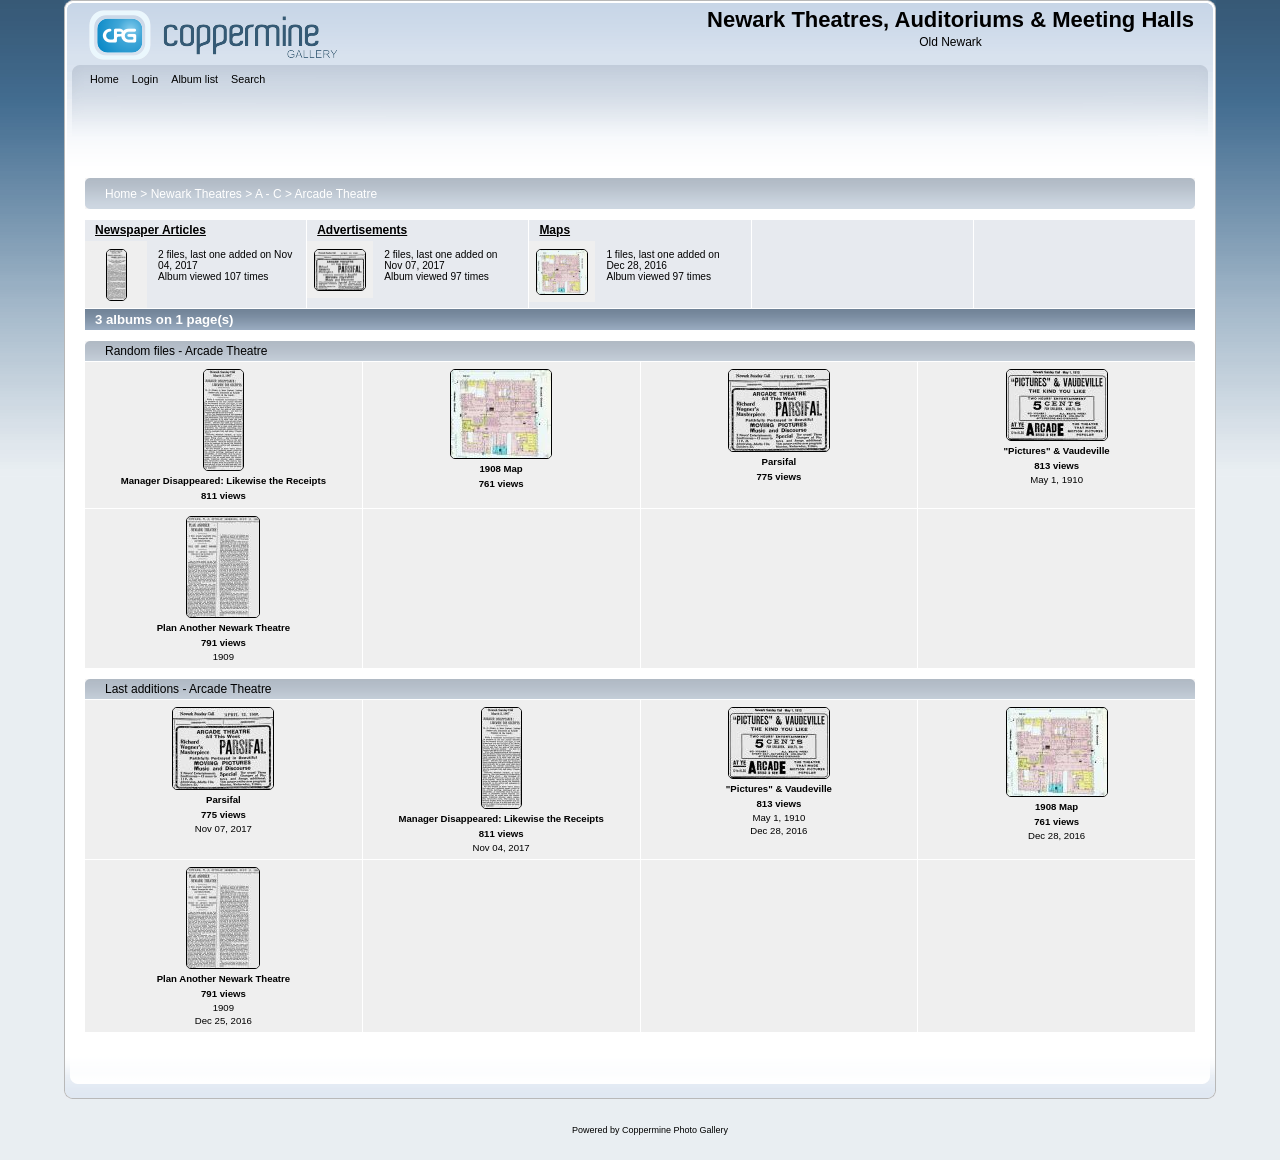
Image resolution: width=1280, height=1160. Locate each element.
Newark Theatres (196, 194)
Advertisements (362, 230)
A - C (268, 194)
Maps (554, 230)
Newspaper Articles (150, 230)
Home (121, 194)
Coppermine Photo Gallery (675, 1130)
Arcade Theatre (336, 194)
